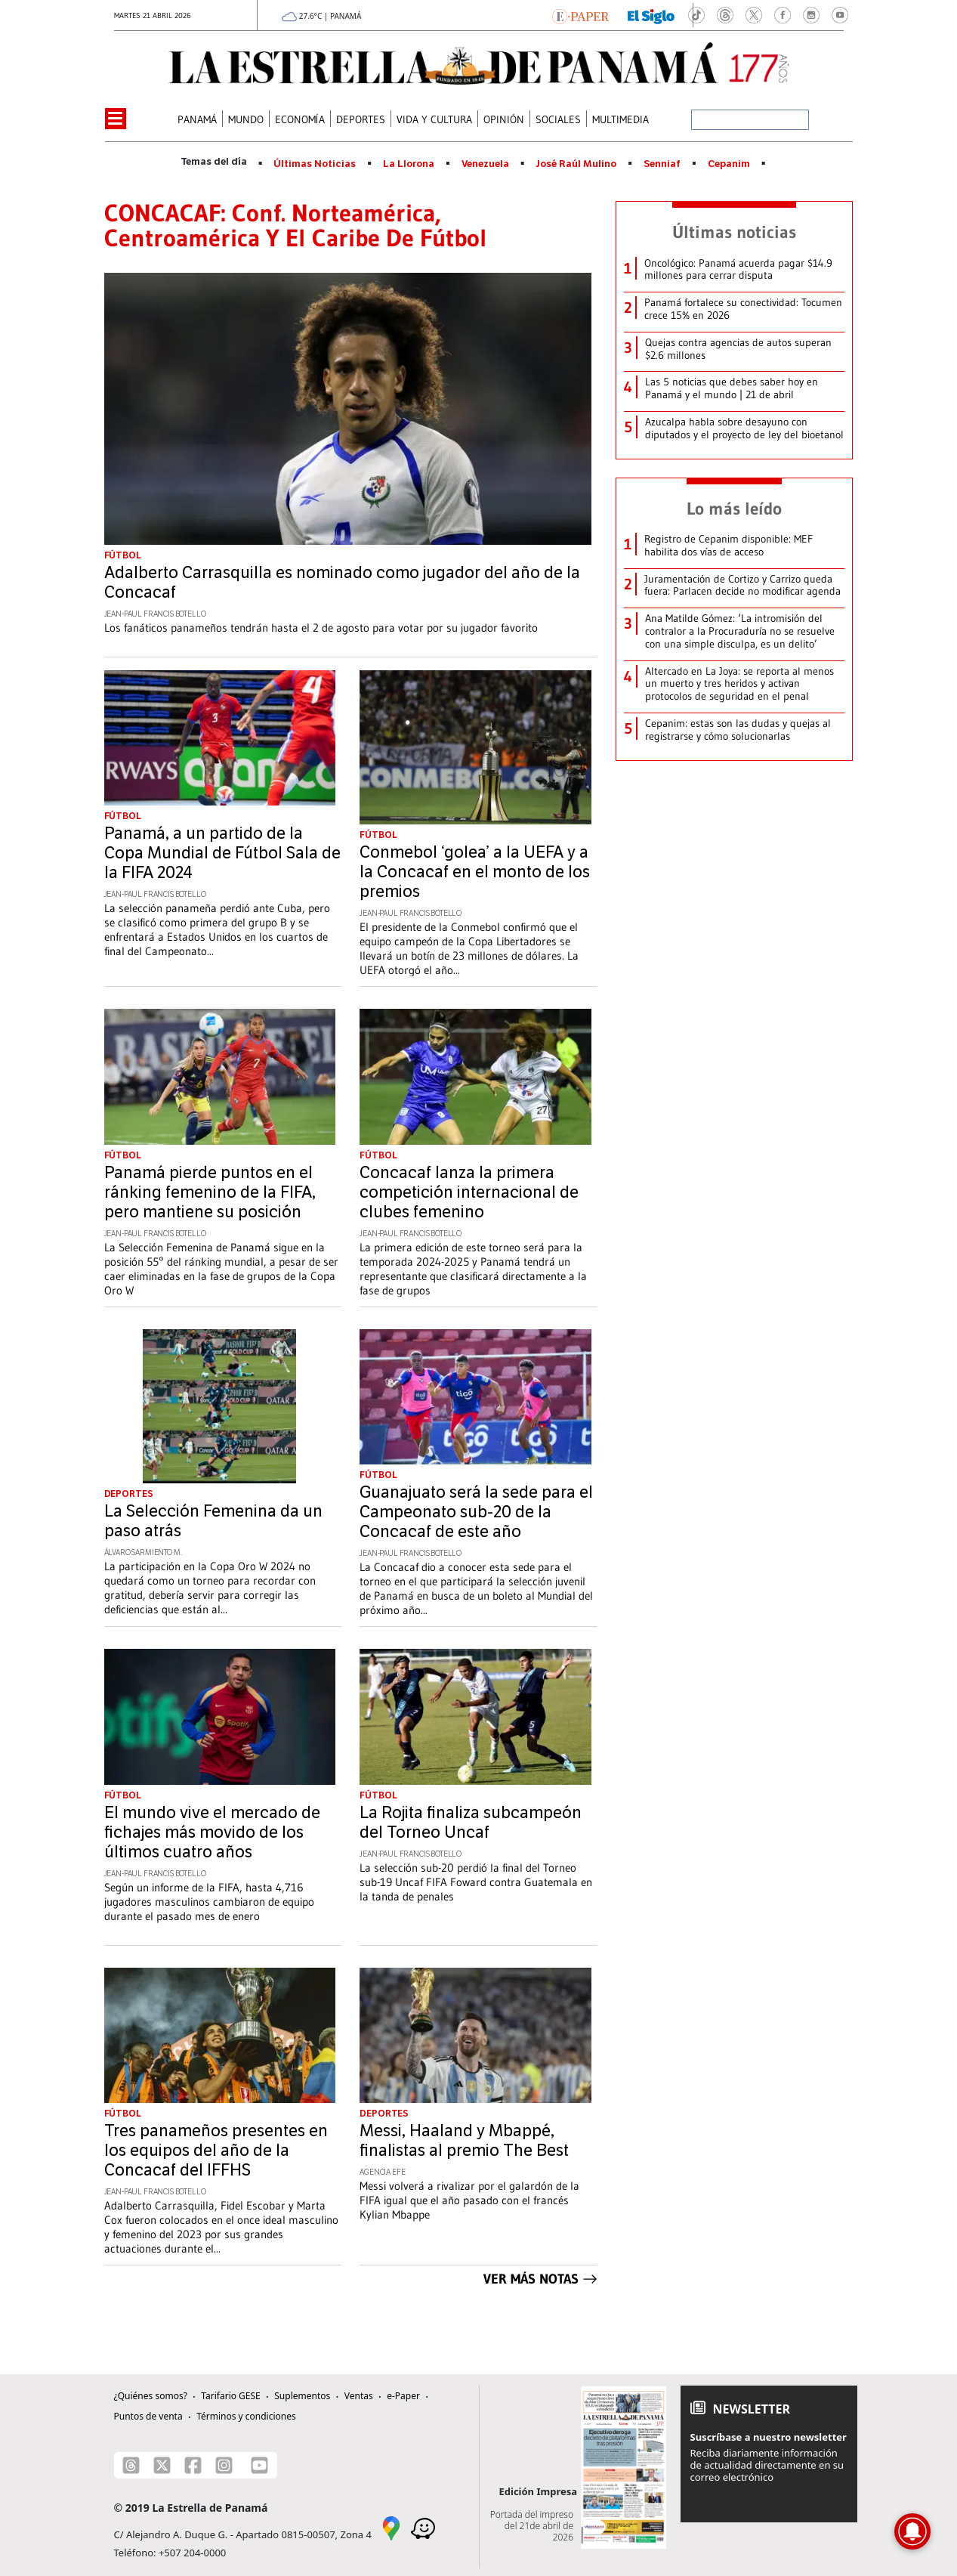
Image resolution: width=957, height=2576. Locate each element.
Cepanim (729, 164)
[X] (162, 2465)
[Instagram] (224, 2465)
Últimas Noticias (314, 164)
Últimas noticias (734, 232)
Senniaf (662, 164)
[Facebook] (193, 2465)
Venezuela (485, 164)
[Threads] (131, 2465)
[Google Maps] (391, 2527)
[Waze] (423, 2527)
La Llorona (408, 164)
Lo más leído (734, 508)
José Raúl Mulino (576, 164)
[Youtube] (259, 2465)
